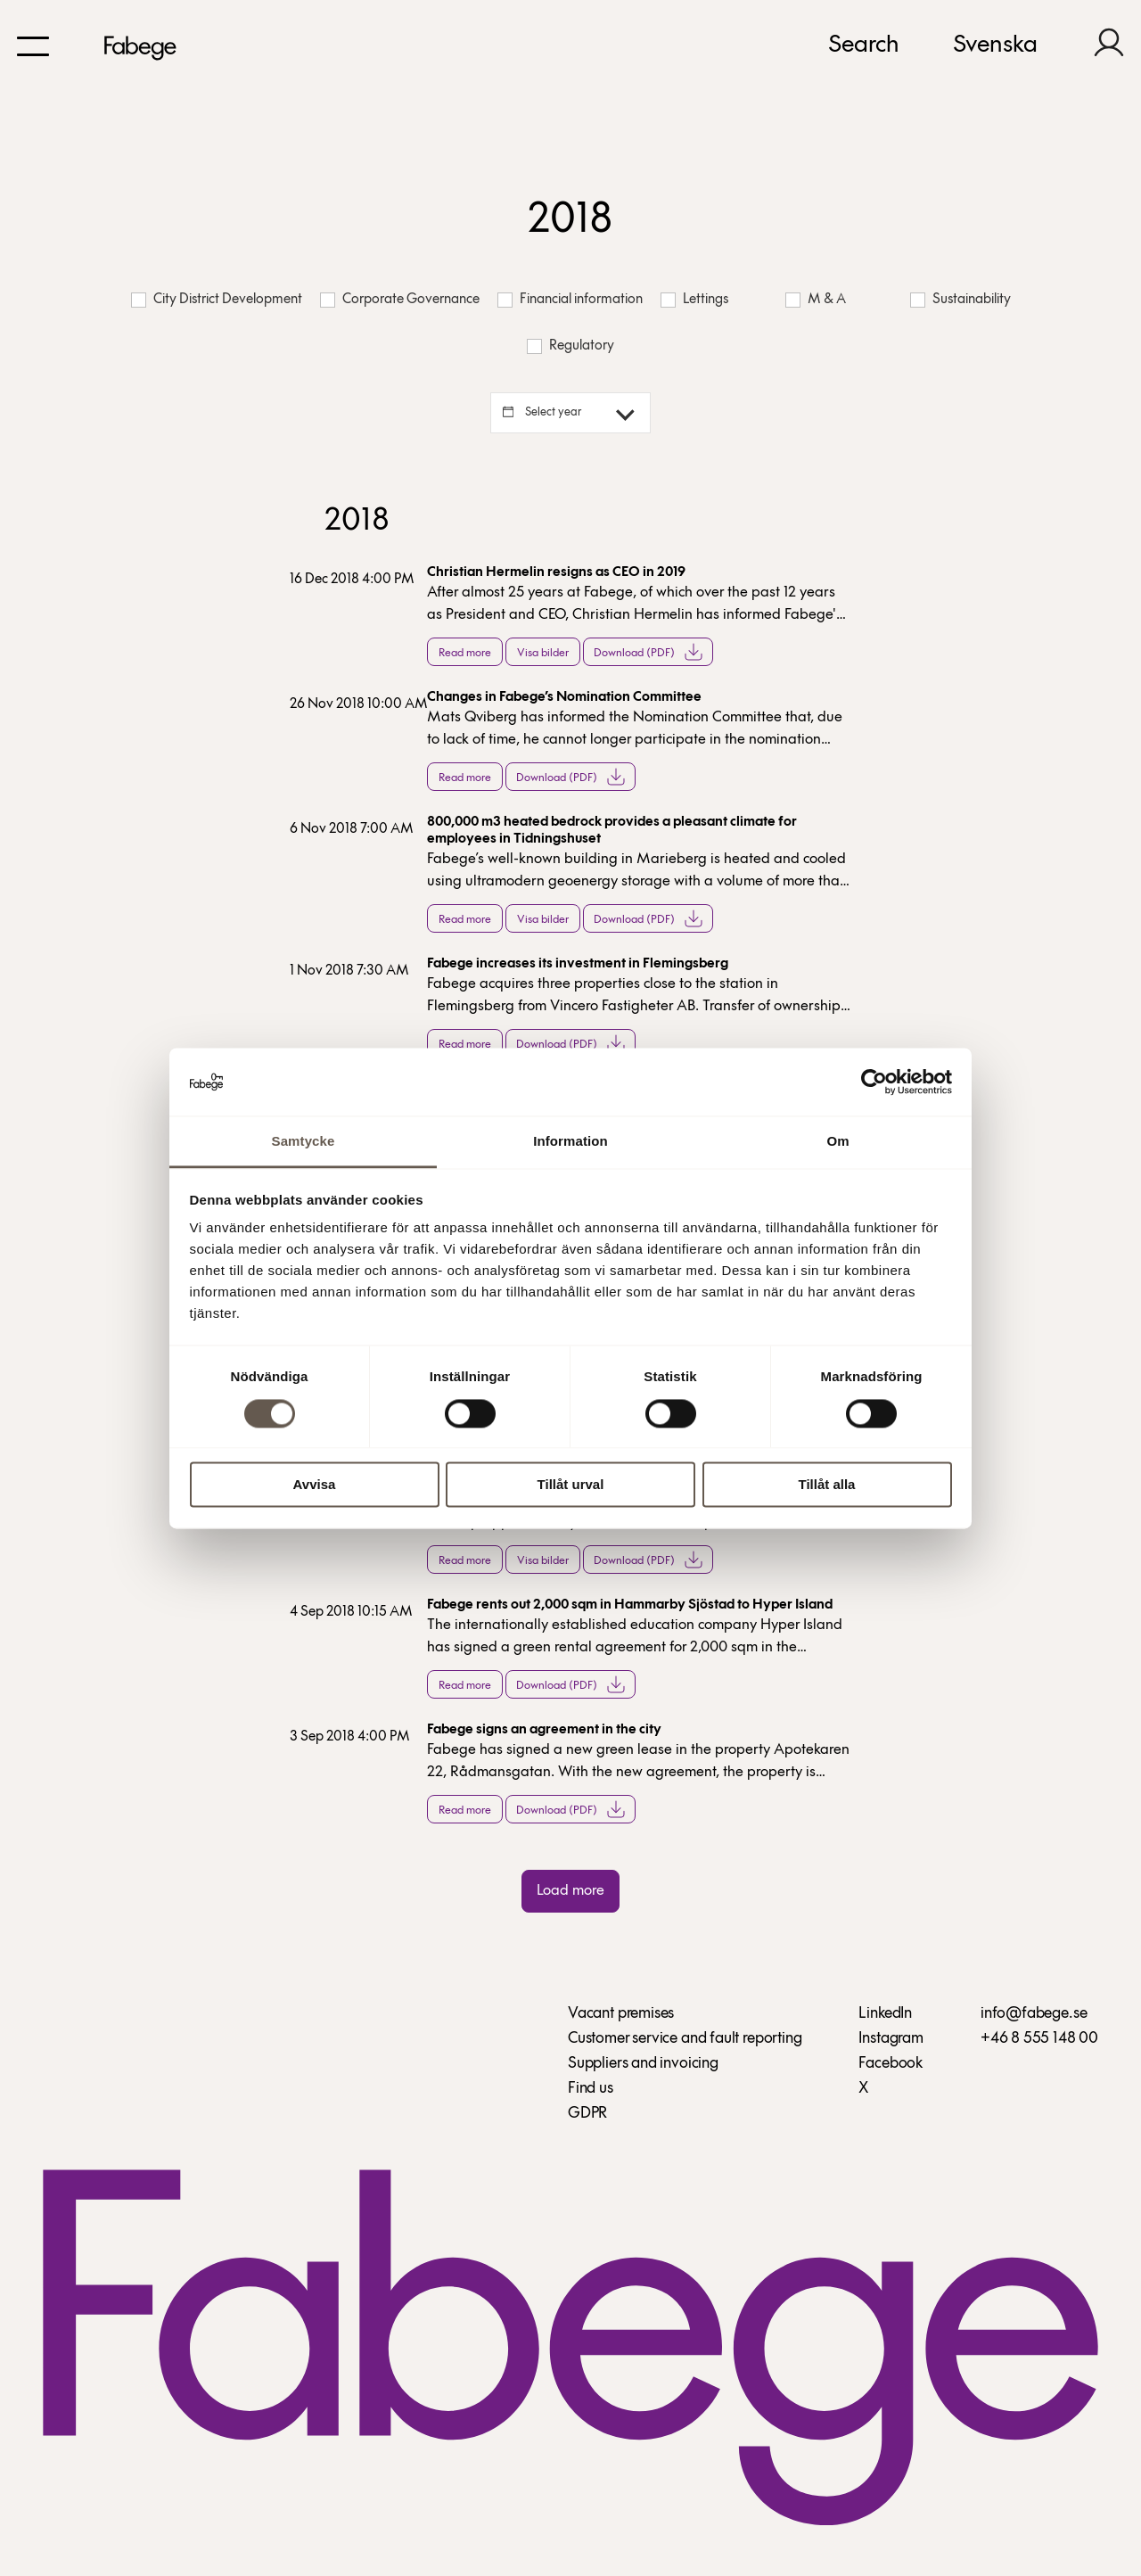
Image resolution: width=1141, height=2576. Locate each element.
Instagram (890, 2038)
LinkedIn (885, 2013)
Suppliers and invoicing (643, 2063)
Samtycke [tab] (303, 1141)
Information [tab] (570, 1141)
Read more (465, 653)
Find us (590, 2088)
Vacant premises (621, 2013)
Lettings (694, 300)
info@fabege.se (1034, 2013)
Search (863, 45)
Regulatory (570, 346)
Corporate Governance (400, 300)
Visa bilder (543, 653)
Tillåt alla (827, 1485)
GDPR (587, 2113)
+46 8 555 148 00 (1039, 2038)
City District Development (216, 300)
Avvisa (314, 1485)
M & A (815, 300)
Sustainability (960, 300)
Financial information (570, 300)
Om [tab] (837, 1141)
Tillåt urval (571, 1485)
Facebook (890, 2063)
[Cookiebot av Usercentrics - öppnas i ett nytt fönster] (874, 1081)
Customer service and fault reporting (685, 2038)
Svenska (995, 45)
